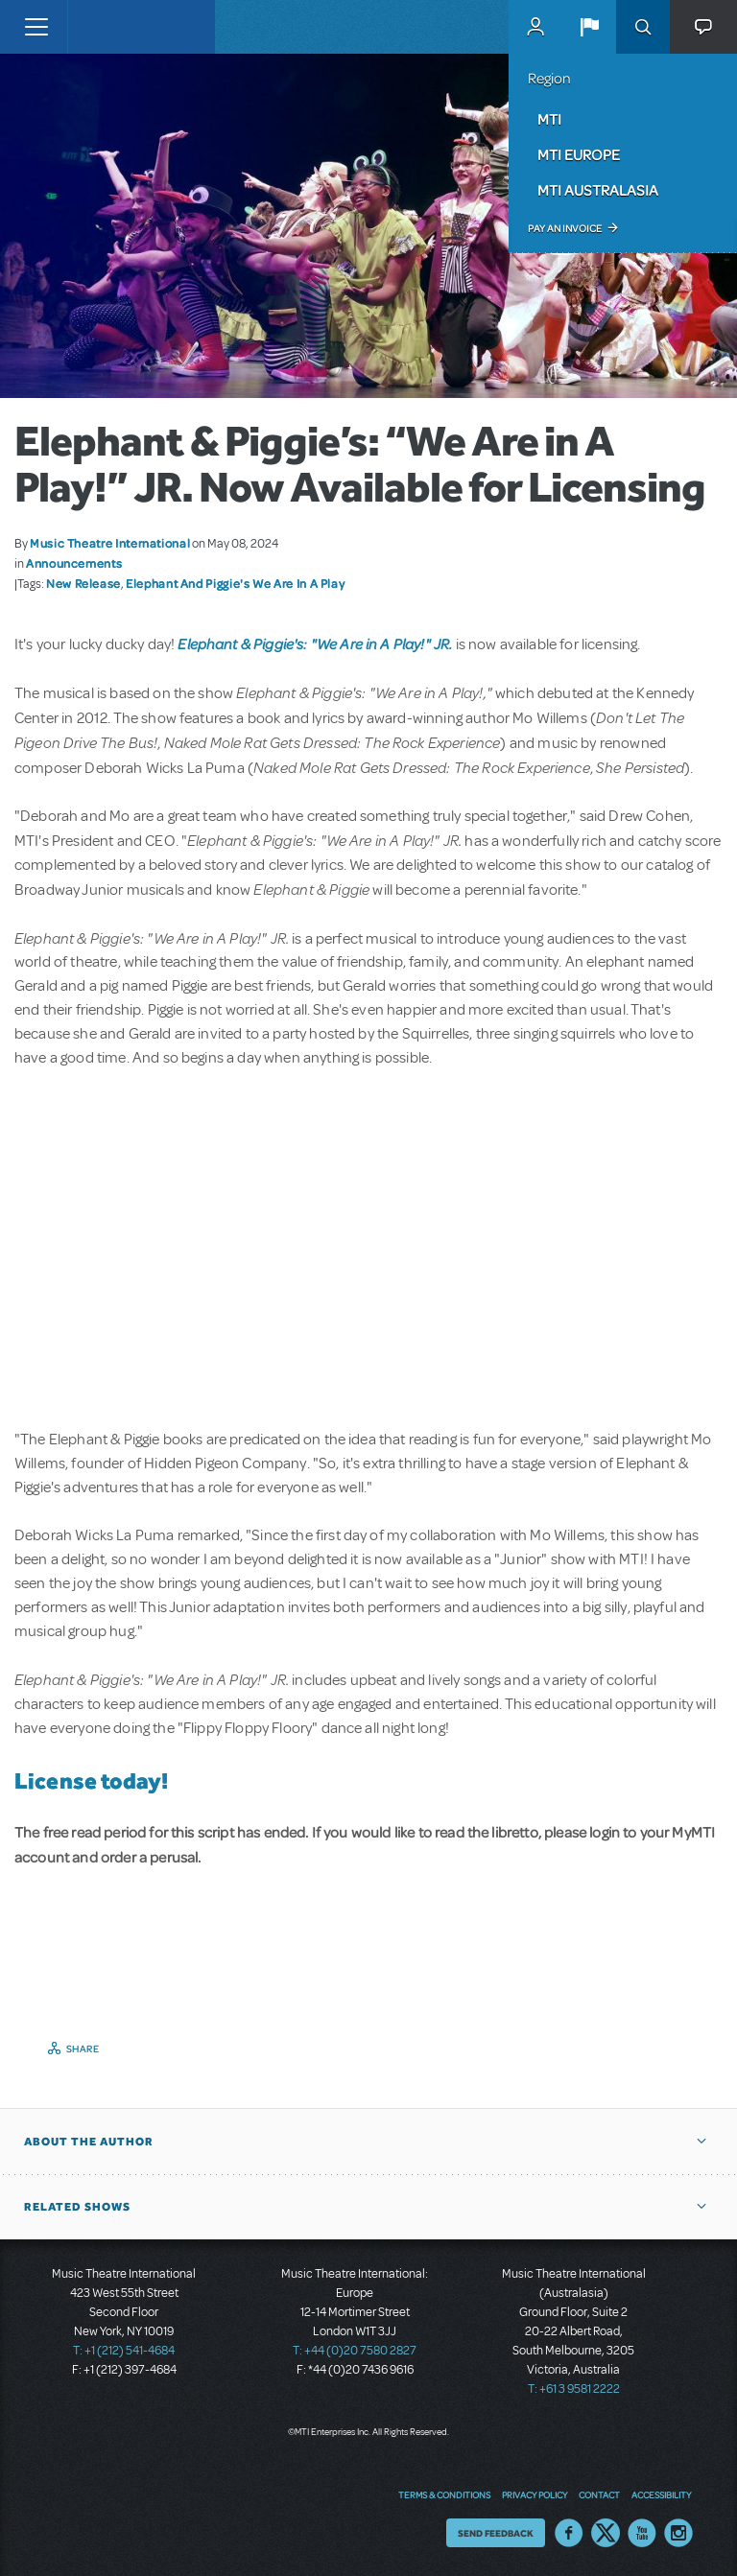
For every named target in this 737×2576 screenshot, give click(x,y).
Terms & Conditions (444, 2494)
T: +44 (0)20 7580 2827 (354, 2350)
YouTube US (642, 2532)
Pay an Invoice (565, 228)
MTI (549, 119)
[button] (589, 27)
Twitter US (605, 2532)
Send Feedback (496, 2533)
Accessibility (661, 2494)
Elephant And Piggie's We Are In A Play (235, 583)
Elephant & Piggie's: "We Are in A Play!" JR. (315, 643)
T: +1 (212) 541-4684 (124, 2350)
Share (83, 2048)
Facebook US (569, 2532)
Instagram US (678, 2532)
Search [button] (643, 27)
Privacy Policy (534, 2494)
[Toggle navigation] (36, 27)
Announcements (74, 563)
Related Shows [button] (77, 2206)
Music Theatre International (110, 542)
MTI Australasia (597, 189)
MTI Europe (578, 154)
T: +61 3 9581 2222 (574, 2389)
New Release (83, 583)
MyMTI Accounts (535, 27)
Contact (599, 2494)
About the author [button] (89, 2141)
